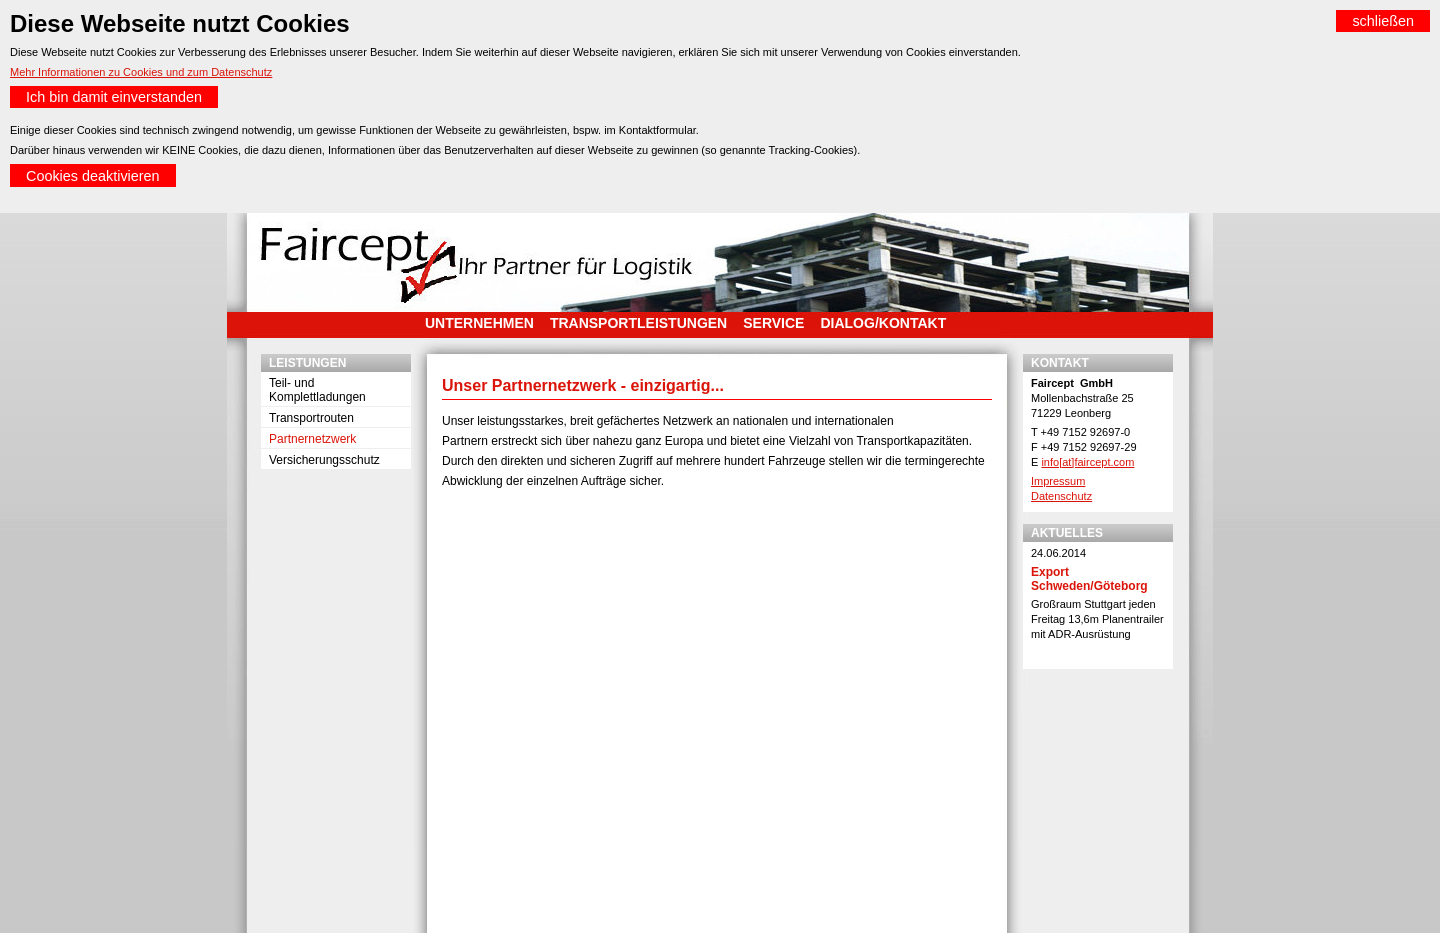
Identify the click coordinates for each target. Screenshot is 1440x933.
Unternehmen (479, 323)
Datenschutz (1061, 496)
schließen (1383, 21)
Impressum (1058, 481)
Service (773, 323)
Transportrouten (311, 418)
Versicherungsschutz (324, 460)
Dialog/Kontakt (883, 323)
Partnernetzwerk (312, 439)
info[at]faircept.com (1087, 462)
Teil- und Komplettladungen (317, 390)
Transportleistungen (638, 323)
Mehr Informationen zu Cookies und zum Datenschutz (141, 72)
